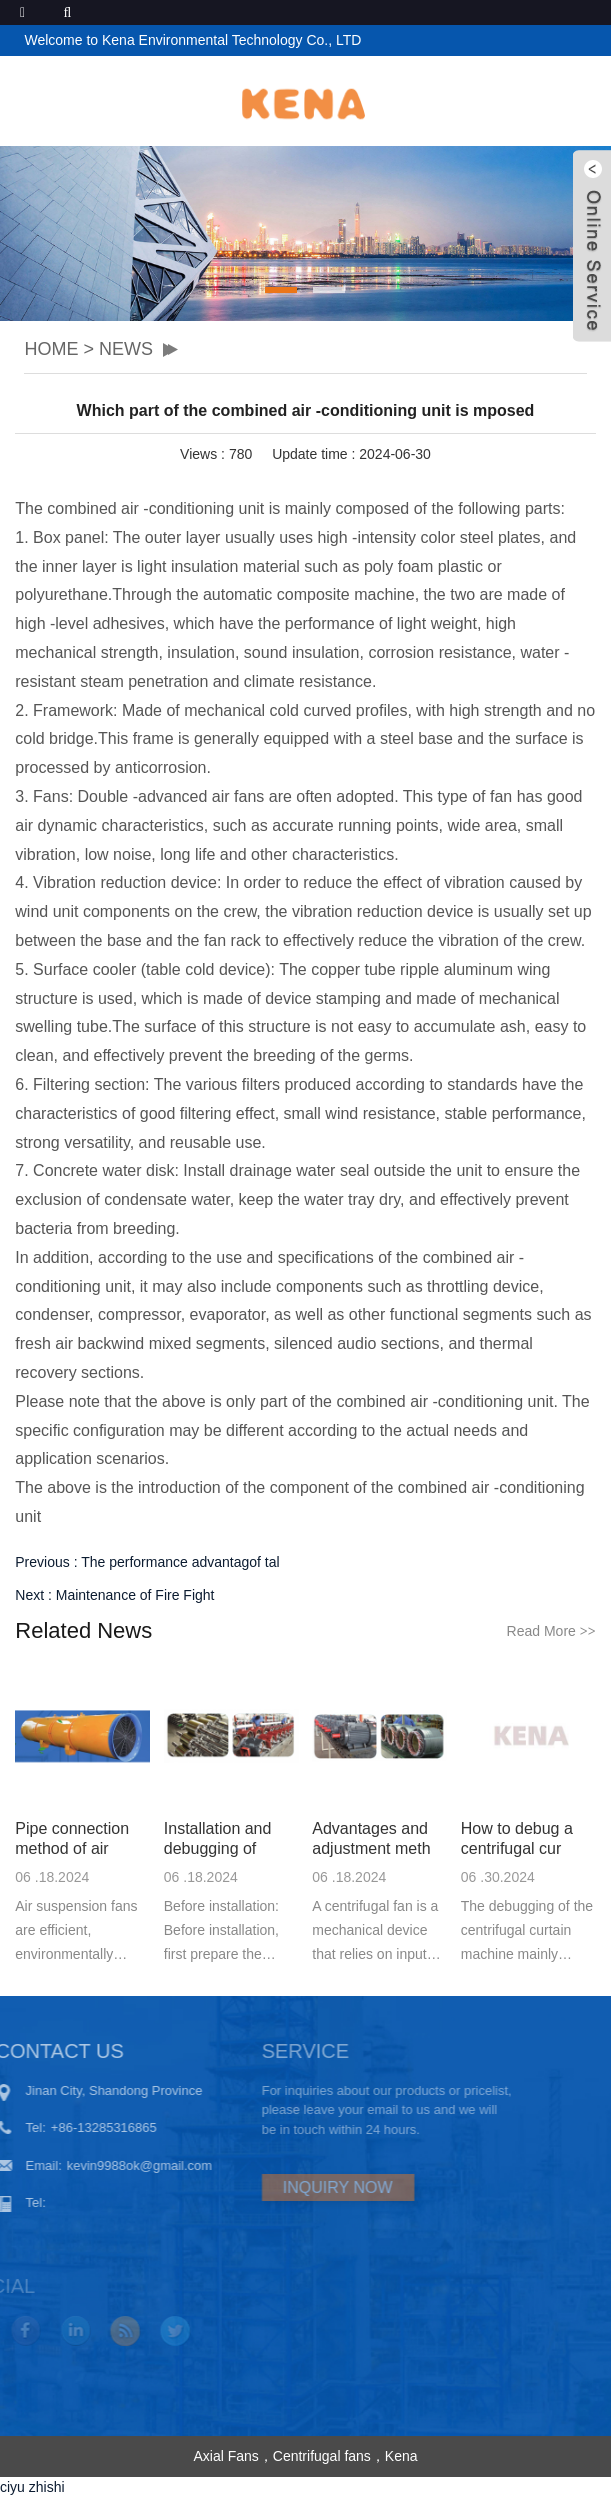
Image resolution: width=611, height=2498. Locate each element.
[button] (281, 290)
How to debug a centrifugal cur (517, 1838)
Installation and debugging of (218, 1838)
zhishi (47, 2487)
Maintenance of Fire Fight (135, 1595)
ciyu (12, 2487)
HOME (51, 349)
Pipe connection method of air (72, 1838)
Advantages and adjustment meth (371, 1838)
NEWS (126, 349)
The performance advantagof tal (180, 1562)
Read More (551, 1631)
